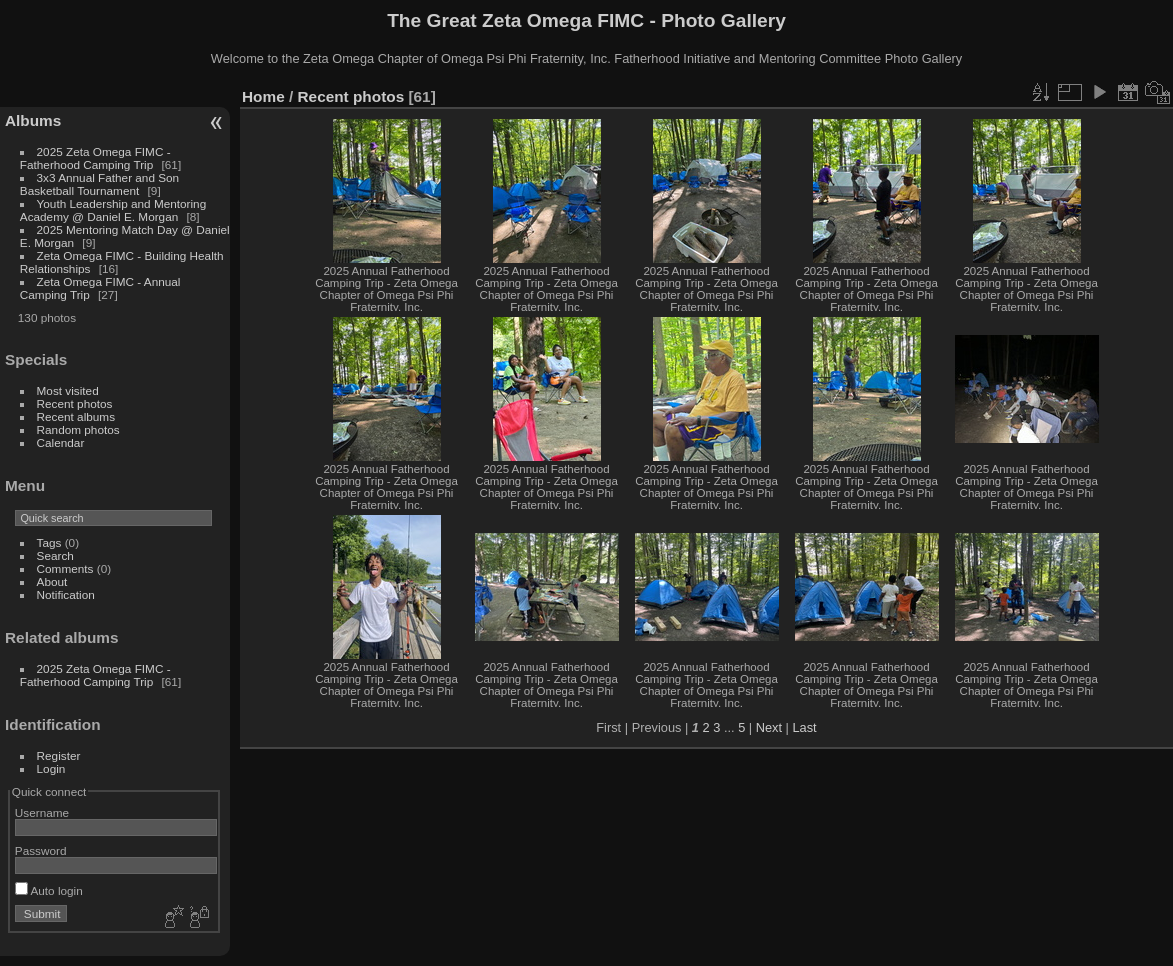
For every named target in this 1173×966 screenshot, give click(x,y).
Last (804, 727)
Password (41, 850)
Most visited (68, 390)
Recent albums (76, 416)
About (52, 581)
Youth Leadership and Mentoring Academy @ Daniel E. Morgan (113, 210)
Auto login (49, 890)
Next (769, 727)
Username (42, 812)
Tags (49, 542)
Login (51, 768)
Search (55, 555)
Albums (33, 120)
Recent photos (75, 403)
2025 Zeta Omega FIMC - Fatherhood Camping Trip (95, 158)
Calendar (61, 442)
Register (59, 755)
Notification (66, 594)
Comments (65, 568)
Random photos (78, 429)
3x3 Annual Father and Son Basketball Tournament (99, 184)
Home (263, 96)
